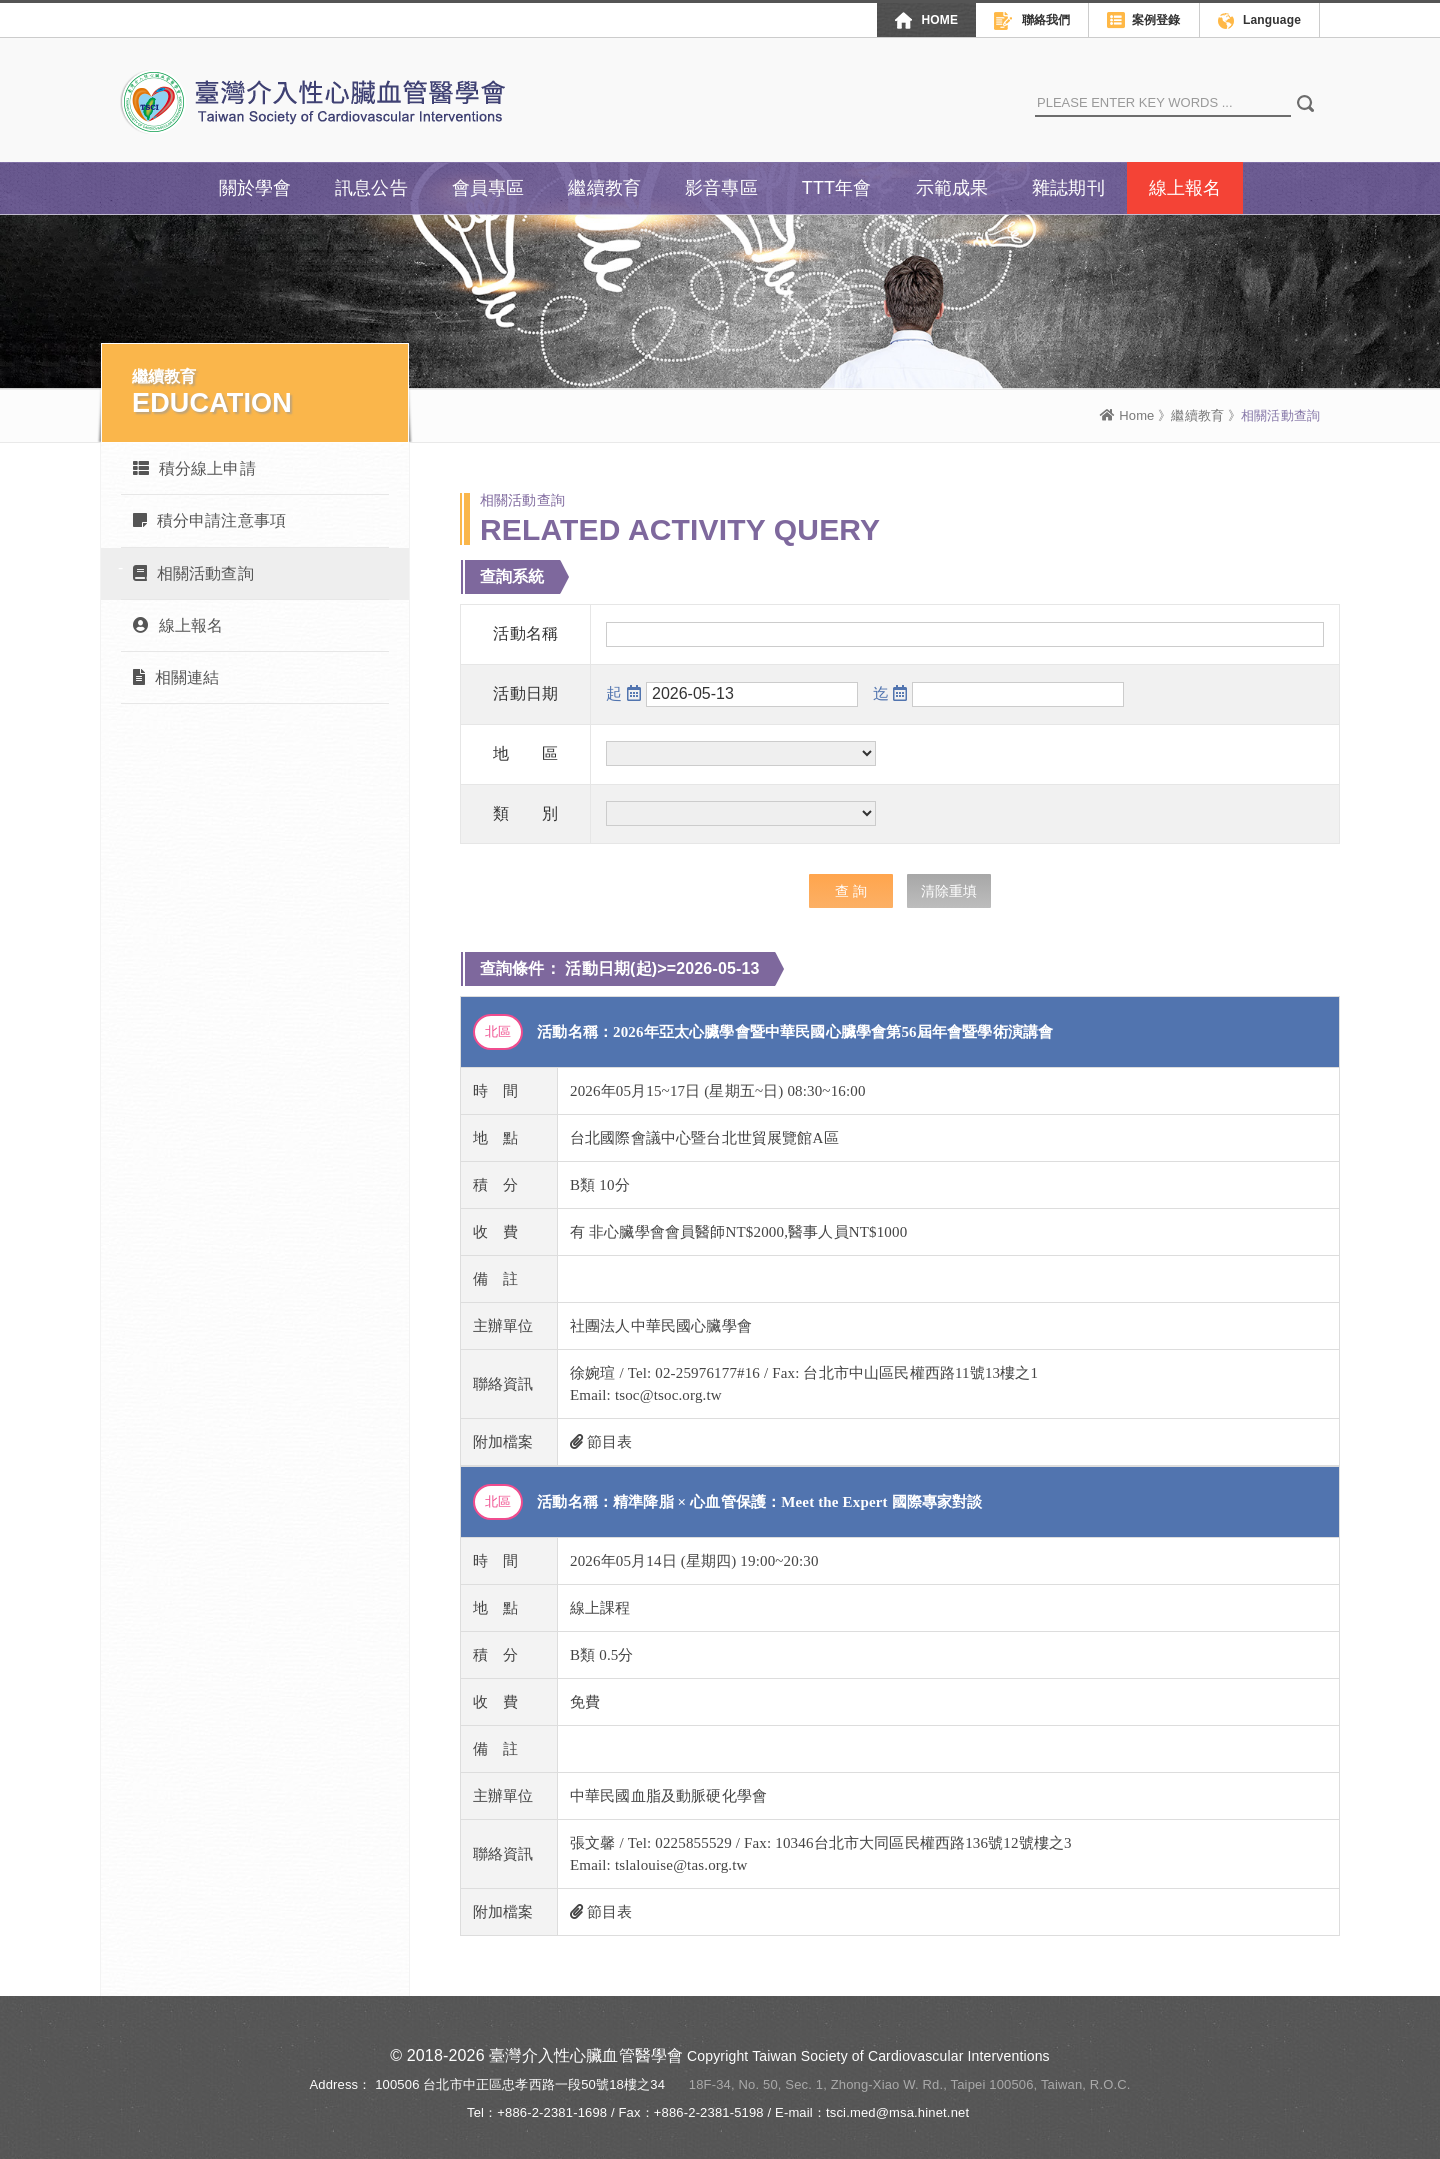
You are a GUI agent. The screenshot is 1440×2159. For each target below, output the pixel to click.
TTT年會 (837, 188)
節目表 (601, 1442)
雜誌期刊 (1068, 188)
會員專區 (488, 188)
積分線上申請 (194, 468)
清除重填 (949, 891)
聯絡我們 (1032, 21)
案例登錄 (1143, 21)
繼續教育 (604, 188)
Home (1127, 415)
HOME (926, 20)
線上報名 (1185, 188)
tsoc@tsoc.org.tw (668, 1395)
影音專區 (721, 188)
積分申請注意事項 (209, 520)
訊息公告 (371, 188)
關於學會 (255, 188)
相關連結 (176, 677)
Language (1259, 21)
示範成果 (952, 188)
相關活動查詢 (193, 573)
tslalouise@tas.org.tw (681, 1865)
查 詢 (851, 891)
